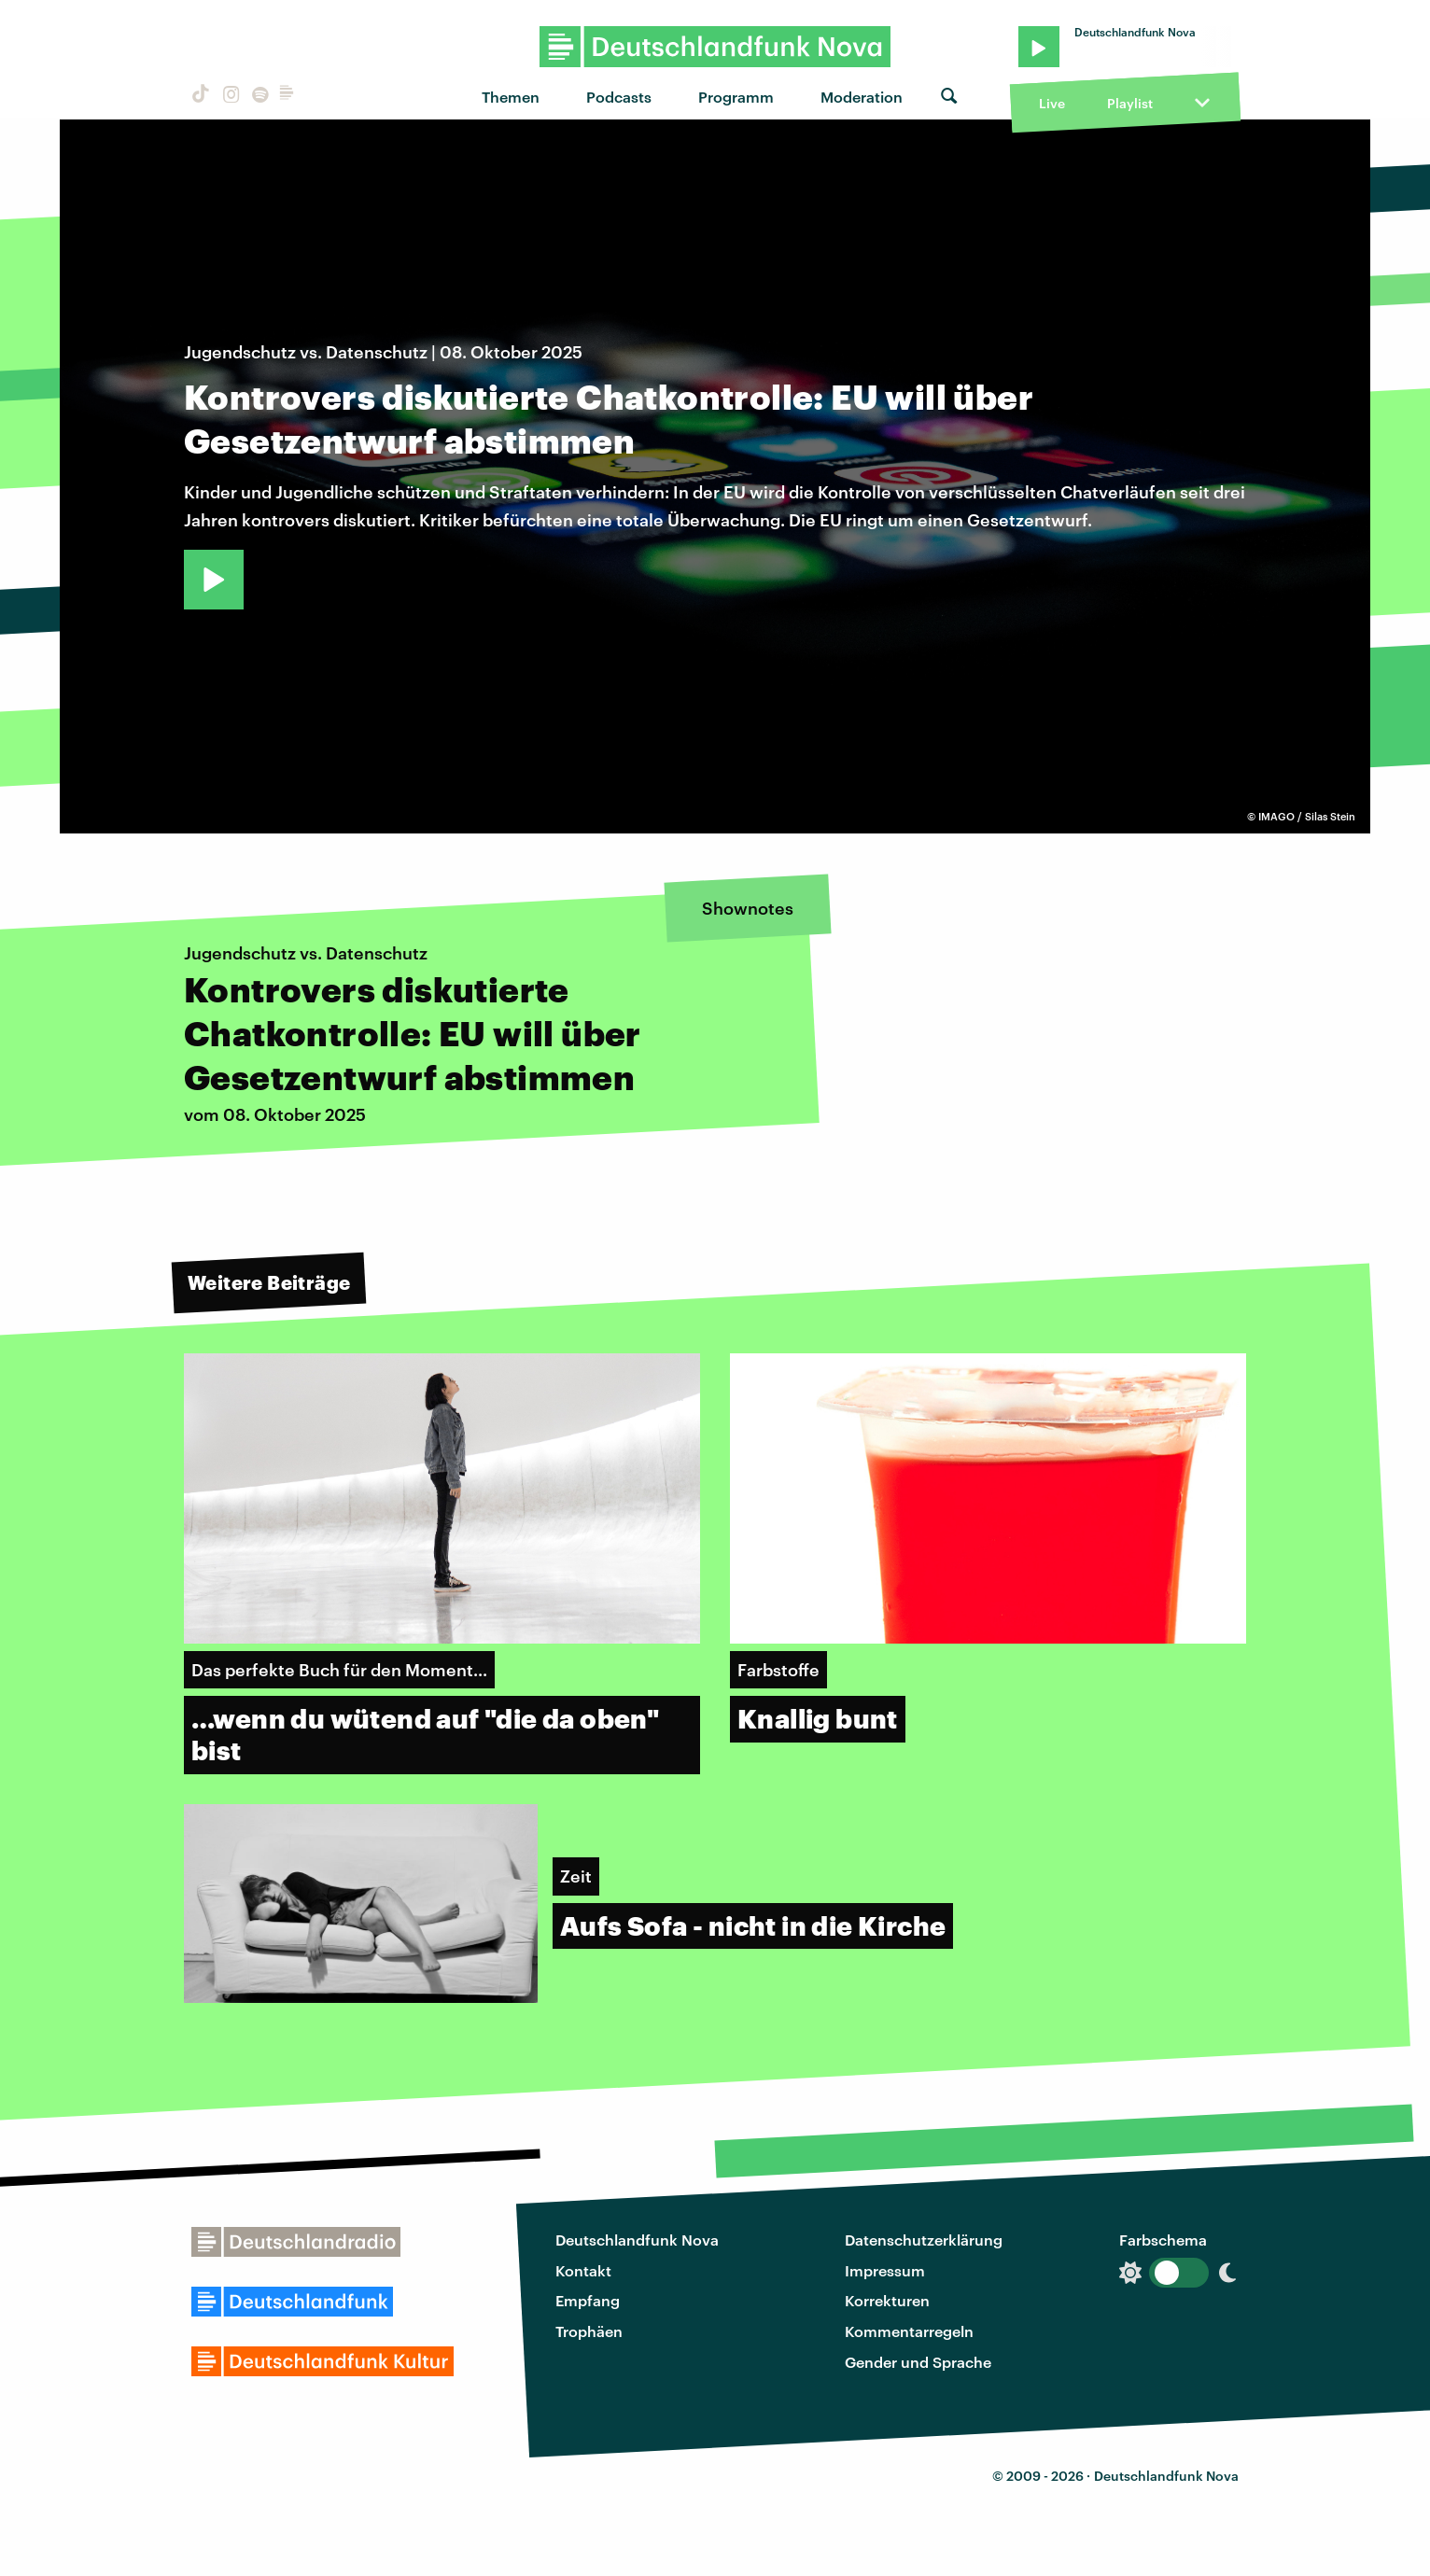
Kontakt (583, 2270)
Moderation (861, 96)
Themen (511, 96)
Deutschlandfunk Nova (637, 2239)
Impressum (885, 2270)
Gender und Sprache (918, 2362)
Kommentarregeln (909, 2331)
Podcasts (619, 96)
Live (1052, 103)
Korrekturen (887, 2300)
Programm (736, 96)
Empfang (587, 2300)
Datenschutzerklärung (923, 2239)
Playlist (1130, 103)
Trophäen (589, 2331)
